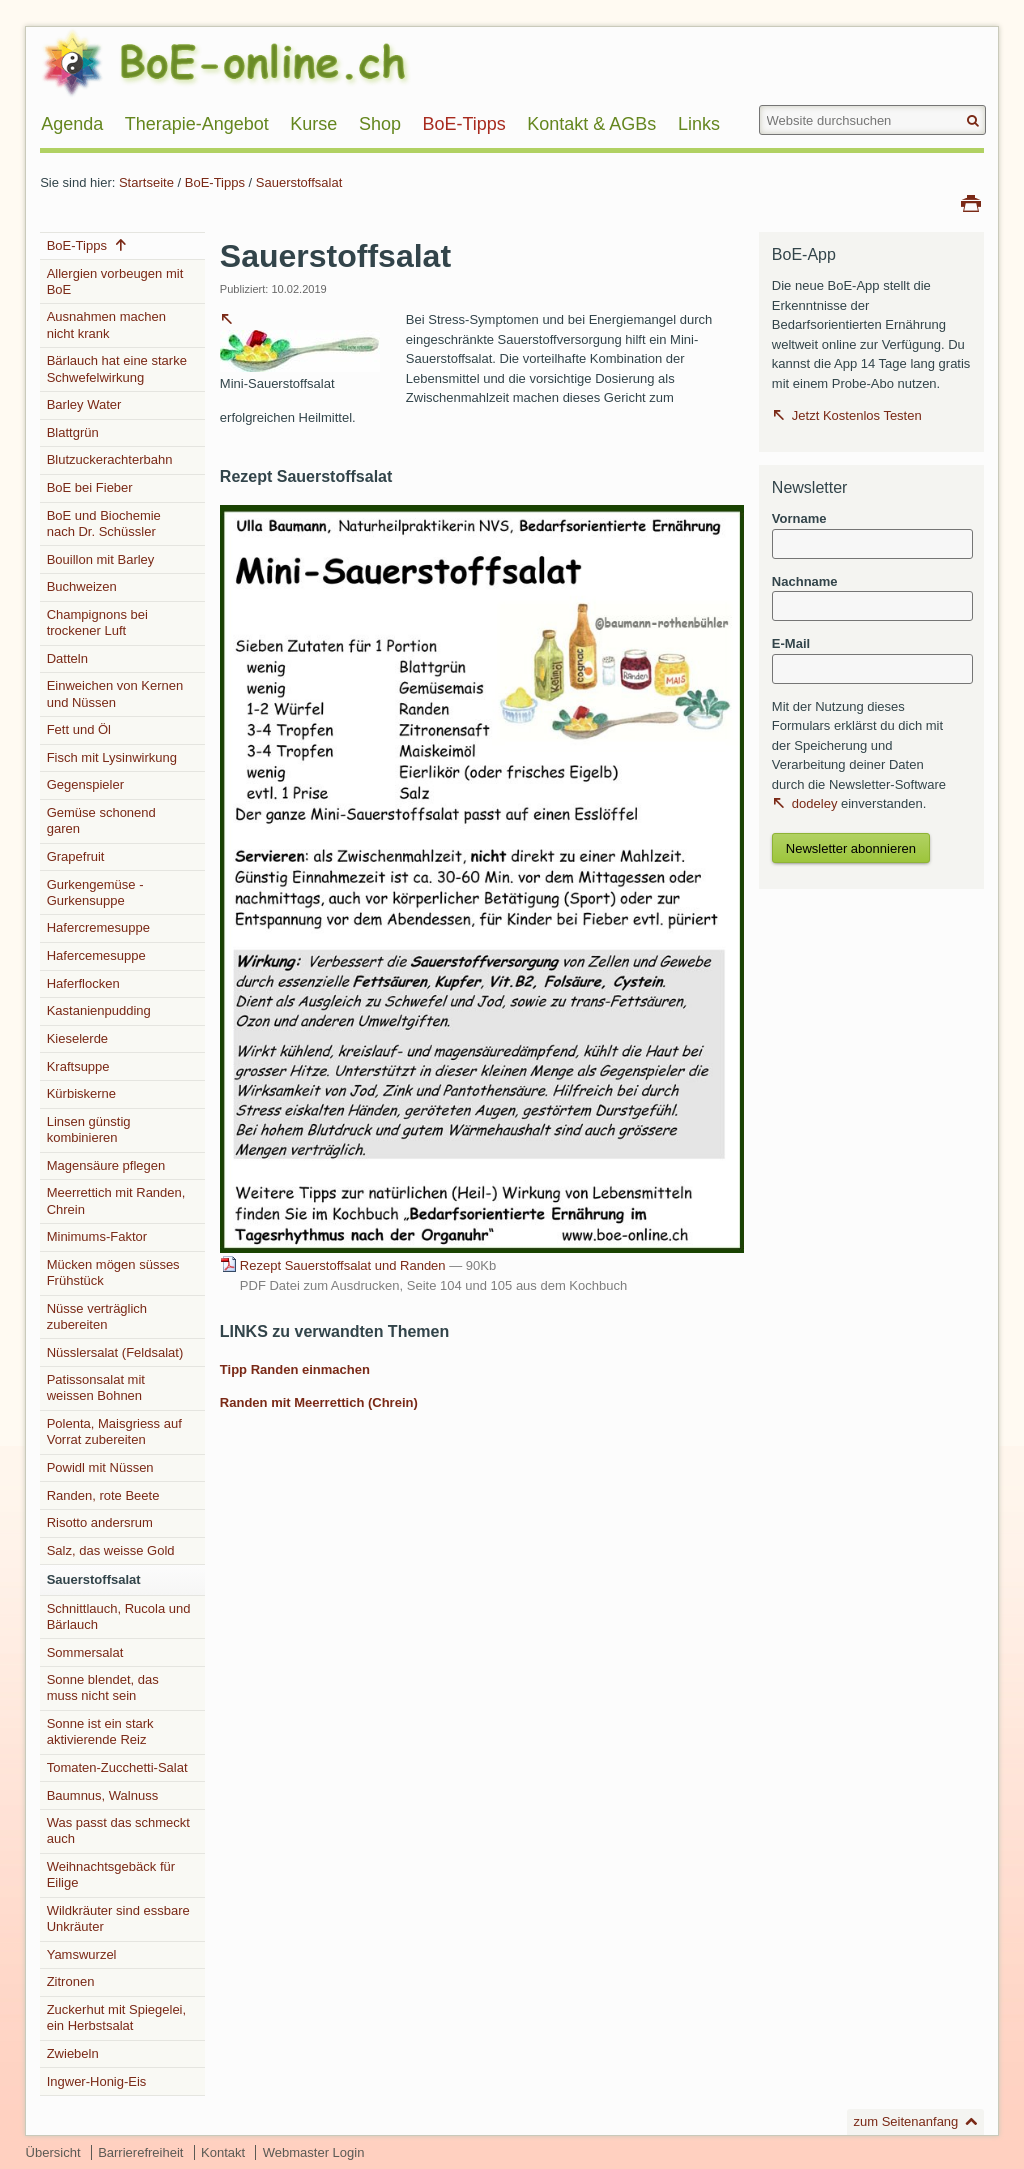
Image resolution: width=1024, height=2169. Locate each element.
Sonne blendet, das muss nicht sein (103, 1687)
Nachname (805, 581)
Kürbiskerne (81, 1093)
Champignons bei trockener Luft (97, 622)
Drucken (971, 202)
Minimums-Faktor (97, 1236)
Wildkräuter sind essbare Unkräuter (118, 1918)
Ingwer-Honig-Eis (97, 2081)
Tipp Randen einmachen (295, 1369)
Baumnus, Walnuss (103, 1795)
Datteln (67, 658)
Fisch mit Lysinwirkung (112, 757)
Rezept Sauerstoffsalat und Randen (368, 1265)
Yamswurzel (82, 1954)
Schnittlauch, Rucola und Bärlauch (119, 1616)
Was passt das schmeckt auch (118, 1830)
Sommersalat (85, 1652)
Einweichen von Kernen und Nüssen (115, 693)
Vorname (799, 518)
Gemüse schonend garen (101, 820)
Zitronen (71, 1981)
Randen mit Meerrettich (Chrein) (319, 1402)
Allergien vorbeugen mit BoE (115, 281)
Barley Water (84, 404)
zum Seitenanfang (906, 2121)
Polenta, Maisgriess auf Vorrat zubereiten (114, 1431)
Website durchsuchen (758, 104)
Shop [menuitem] (380, 124)
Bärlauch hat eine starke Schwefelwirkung (117, 368)
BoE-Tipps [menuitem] (463, 124)
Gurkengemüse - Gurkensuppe (95, 892)
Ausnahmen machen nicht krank (106, 324)
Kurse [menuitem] (313, 124)
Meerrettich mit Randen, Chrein (116, 1200)
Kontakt (223, 2152)
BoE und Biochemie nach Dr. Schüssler (104, 523)
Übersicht (53, 2152)
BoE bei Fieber (90, 487)
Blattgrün (73, 432)
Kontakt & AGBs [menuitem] (591, 124)
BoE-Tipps (215, 182)
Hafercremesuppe (98, 927)
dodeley (815, 803)
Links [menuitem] (699, 124)
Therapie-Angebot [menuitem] (197, 124)
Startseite (146, 182)
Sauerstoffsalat (299, 182)
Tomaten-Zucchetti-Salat (117, 1767)
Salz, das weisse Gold (111, 1550)
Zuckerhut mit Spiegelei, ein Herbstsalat (116, 2017)
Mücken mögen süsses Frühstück (113, 1272)
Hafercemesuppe (96, 955)
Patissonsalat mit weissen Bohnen (96, 1387)
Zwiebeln (73, 2053)
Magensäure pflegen (106, 1165)
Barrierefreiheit (140, 2152)
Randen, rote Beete (103, 1495)
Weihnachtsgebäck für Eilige (111, 1874)
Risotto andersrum (100, 1522)
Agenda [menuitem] (72, 124)
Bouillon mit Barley (101, 559)
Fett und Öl (79, 729)
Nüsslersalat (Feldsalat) (115, 1352)
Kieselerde (77, 1038)
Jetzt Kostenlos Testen (857, 415)
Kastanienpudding (99, 1010)
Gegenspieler (85, 784)
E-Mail (791, 643)
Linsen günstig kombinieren (89, 1129)
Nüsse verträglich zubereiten (97, 1316)
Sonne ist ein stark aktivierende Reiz (100, 1731)
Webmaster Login (314, 2152)
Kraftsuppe (78, 1066)
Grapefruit (76, 856)
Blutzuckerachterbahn (110, 459)
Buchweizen (82, 586)
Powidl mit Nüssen (100, 1467)
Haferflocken (83, 983)
